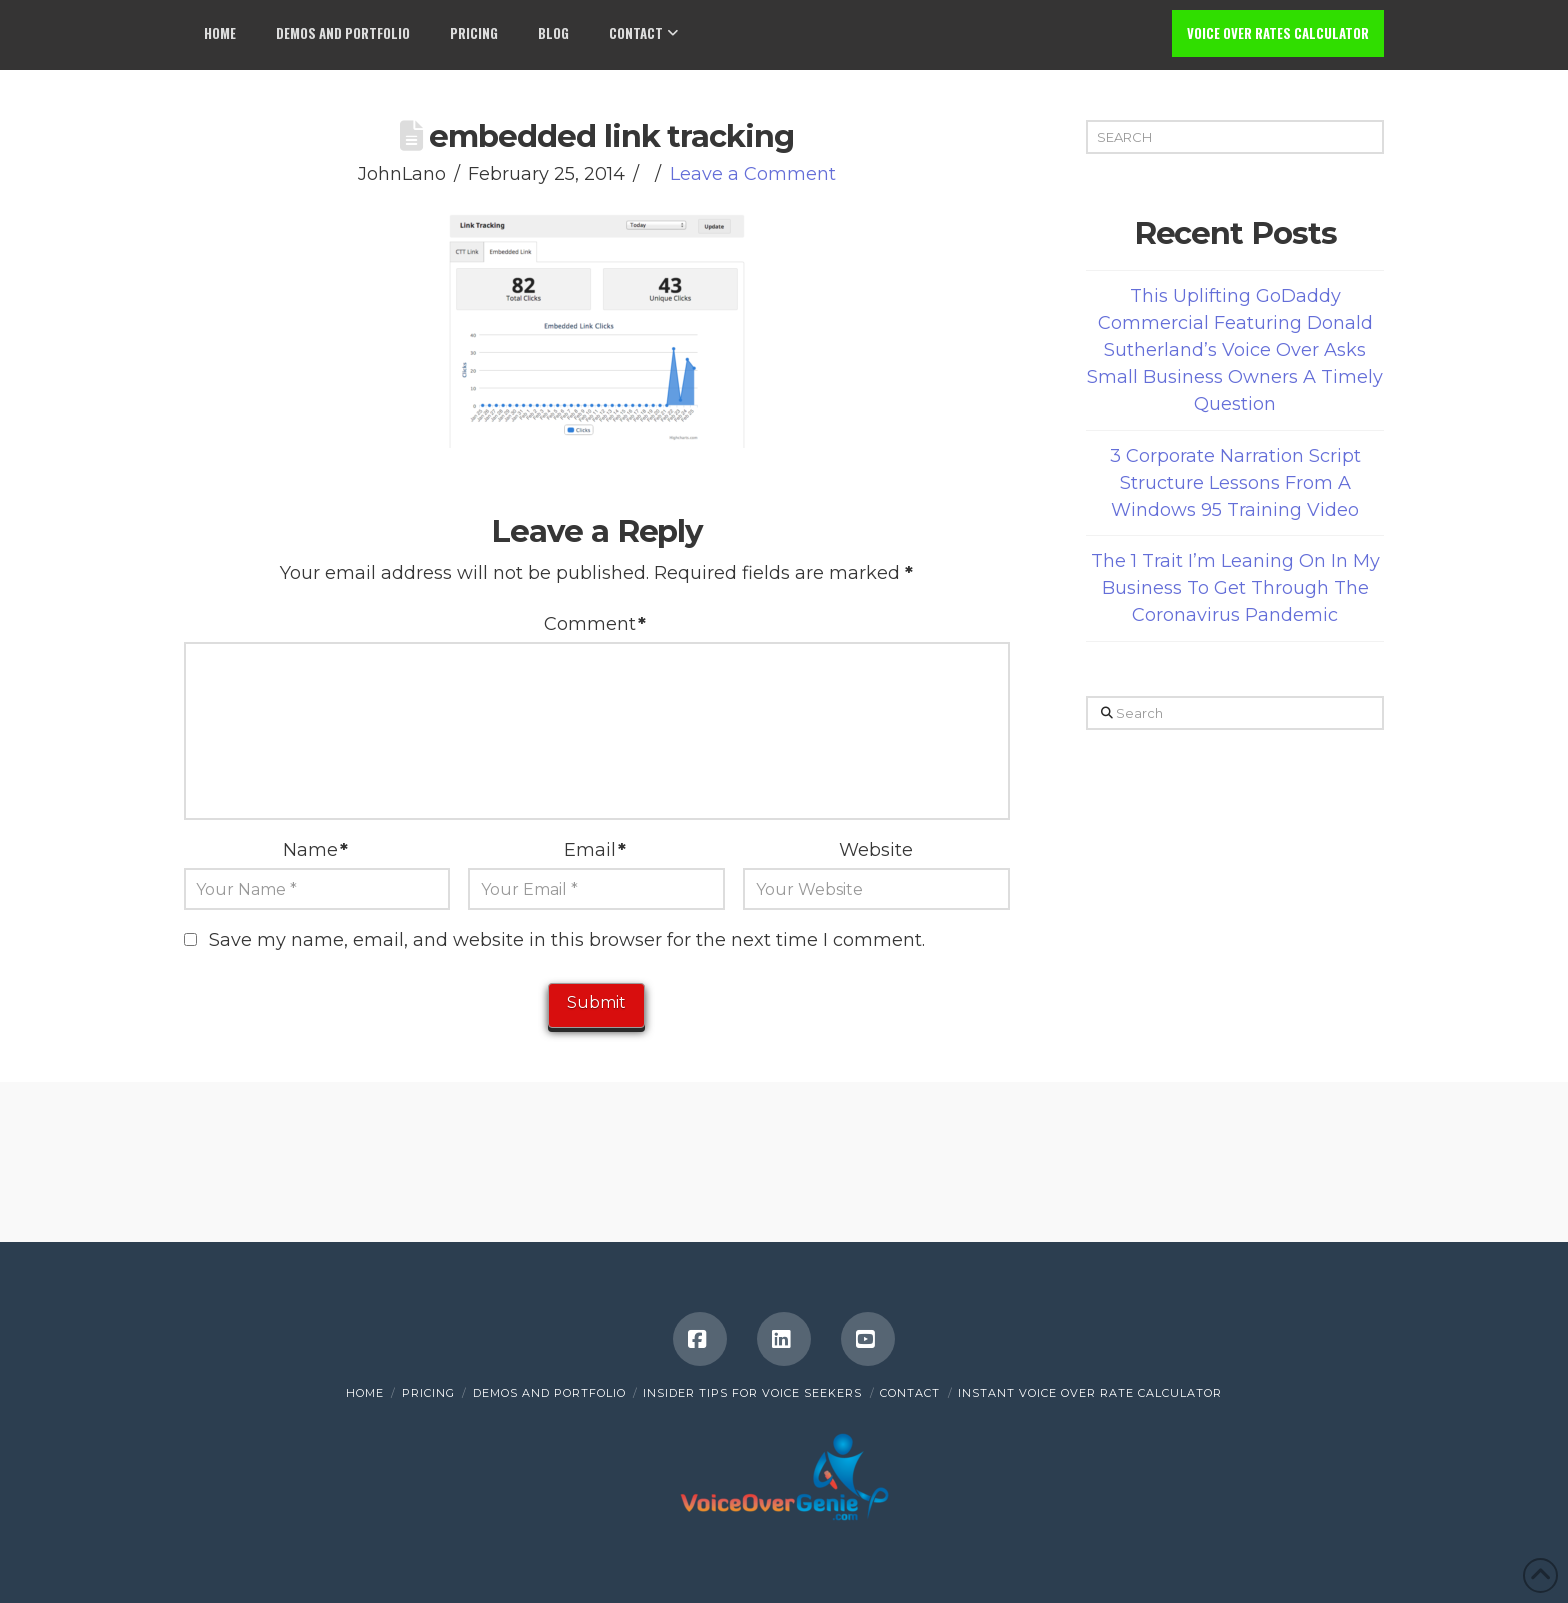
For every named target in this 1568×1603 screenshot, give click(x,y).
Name (315, 850)
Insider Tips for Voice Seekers (752, 1393)
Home (365, 1393)
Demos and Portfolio (549, 1393)
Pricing (428, 1393)
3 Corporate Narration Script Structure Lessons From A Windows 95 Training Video (1235, 483)
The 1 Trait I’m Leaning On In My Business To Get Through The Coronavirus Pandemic (1235, 588)
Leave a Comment (753, 174)
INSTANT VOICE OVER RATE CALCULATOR (1090, 1393)
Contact (910, 1393)
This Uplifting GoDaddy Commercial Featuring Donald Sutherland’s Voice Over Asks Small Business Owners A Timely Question (1235, 350)
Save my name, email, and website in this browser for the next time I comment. (567, 940)
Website (876, 850)
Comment (595, 624)
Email (595, 850)
